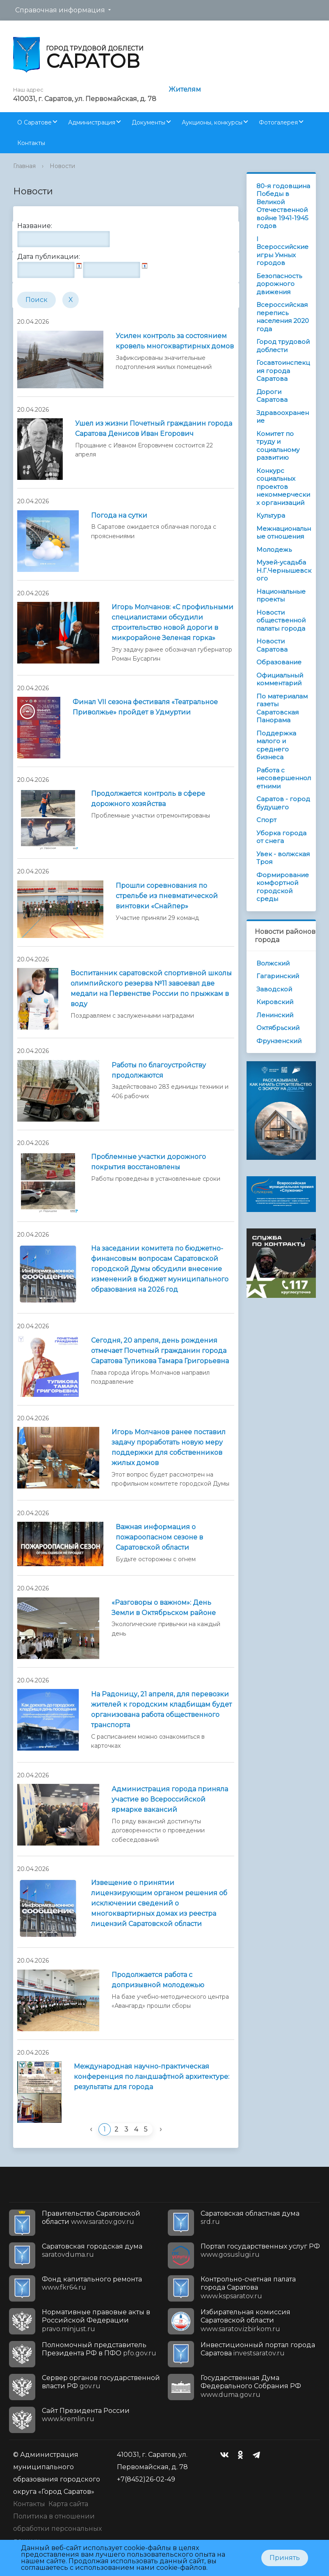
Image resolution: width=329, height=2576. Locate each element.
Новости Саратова (272, 645)
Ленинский (274, 1015)
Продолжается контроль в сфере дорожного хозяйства (148, 799)
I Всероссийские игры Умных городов (282, 251)
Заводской (274, 989)
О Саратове (34, 122)
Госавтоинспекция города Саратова (283, 370)
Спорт (266, 820)
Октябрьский (277, 1028)
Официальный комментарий (279, 679)
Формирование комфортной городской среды (282, 887)
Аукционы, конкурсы (212, 122)
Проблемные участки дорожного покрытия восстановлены (148, 1162)
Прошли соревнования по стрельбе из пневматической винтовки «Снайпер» (167, 896)
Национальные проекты (281, 596)
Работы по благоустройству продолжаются (159, 1070)
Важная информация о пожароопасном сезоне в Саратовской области (159, 1537)
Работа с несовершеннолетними (283, 778)
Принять (285, 2558)
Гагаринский (277, 976)
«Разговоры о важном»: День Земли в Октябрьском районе (164, 1608)
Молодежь (274, 549)
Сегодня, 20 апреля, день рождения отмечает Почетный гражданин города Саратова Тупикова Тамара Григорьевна (160, 1350)
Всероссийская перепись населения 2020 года (282, 317)
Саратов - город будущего (283, 803)
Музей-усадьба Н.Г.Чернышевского (283, 570)
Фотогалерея (278, 122)
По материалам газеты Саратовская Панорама (282, 708)
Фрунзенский (279, 1041)
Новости (62, 166)
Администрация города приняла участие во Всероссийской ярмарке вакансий (170, 1799)
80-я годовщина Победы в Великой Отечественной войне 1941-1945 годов (283, 206)
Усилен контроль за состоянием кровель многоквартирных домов (175, 341)
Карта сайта (68, 2504)
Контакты (31, 143)
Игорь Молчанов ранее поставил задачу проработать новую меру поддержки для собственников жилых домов (169, 1447)
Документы (148, 122)
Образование (279, 662)
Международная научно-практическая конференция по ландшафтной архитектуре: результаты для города (151, 2076)
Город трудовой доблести (283, 346)
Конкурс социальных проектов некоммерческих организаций (283, 487)
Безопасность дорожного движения (279, 284)
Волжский (273, 963)
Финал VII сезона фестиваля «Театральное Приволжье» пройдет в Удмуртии (145, 707)
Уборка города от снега (281, 837)
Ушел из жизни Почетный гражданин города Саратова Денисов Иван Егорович (153, 428)
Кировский (274, 1002)
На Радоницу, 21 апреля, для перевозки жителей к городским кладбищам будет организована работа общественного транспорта (161, 1709)
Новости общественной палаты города (281, 620)
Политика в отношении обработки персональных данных (57, 2528)
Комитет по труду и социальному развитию (277, 446)
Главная (24, 166)
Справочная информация (60, 10)
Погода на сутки (119, 515)
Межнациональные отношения (283, 533)
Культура (270, 515)
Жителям (185, 89)
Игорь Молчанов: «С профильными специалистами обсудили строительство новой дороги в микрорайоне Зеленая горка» (172, 622)
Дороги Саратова (272, 396)
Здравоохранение (282, 417)
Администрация (91, 122)
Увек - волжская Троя (283, 858)
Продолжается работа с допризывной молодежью (158, 1980)
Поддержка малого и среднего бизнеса (276, 745)
